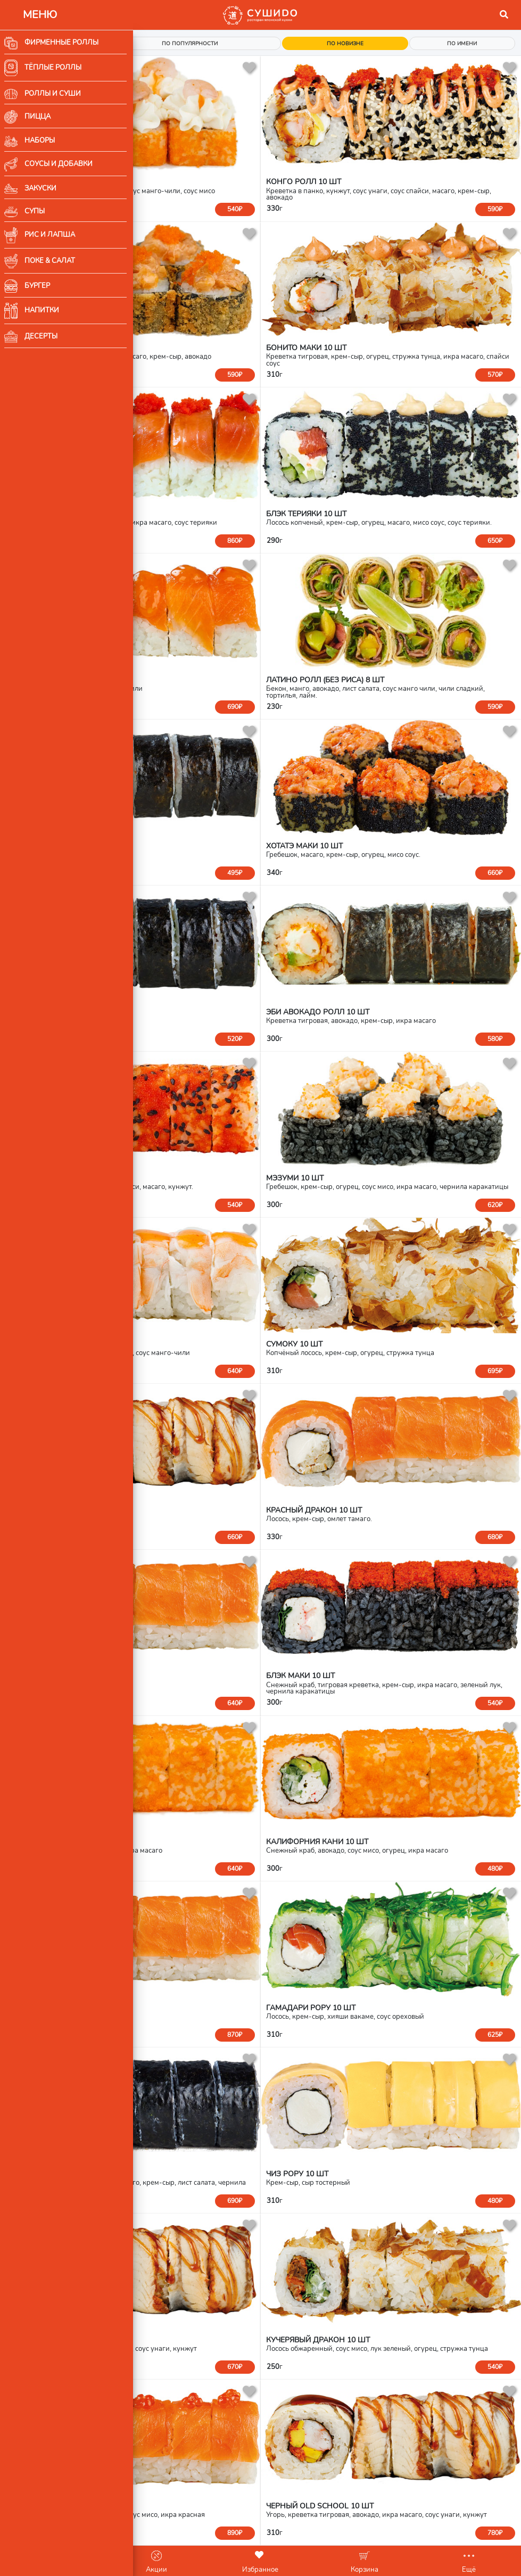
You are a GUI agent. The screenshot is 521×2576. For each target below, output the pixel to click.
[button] (504, 15)
